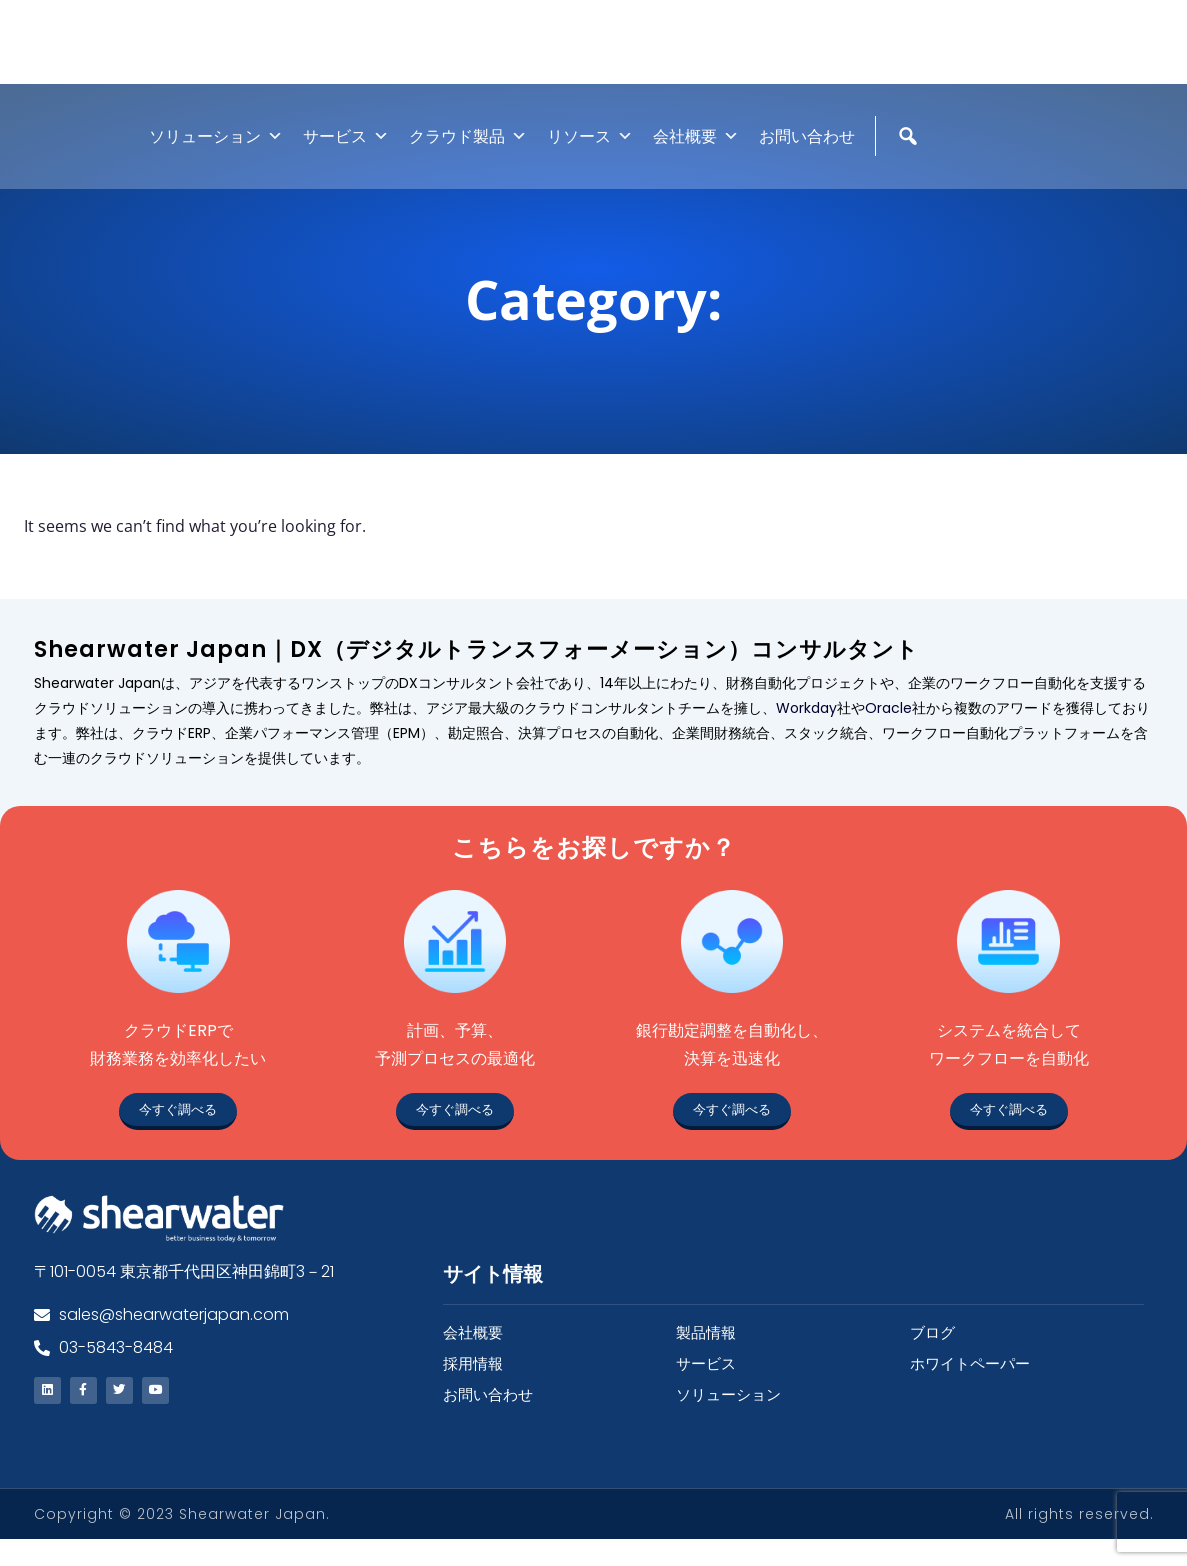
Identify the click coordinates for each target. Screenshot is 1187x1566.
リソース (590, 157)
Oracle (888, 729)
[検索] (910, 200)
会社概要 (696, 157)
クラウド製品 (468, 157)
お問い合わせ (807, 157)
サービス (346, 157)
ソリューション (216, 157)
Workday (806, 729)
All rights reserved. (1079, 1541)
